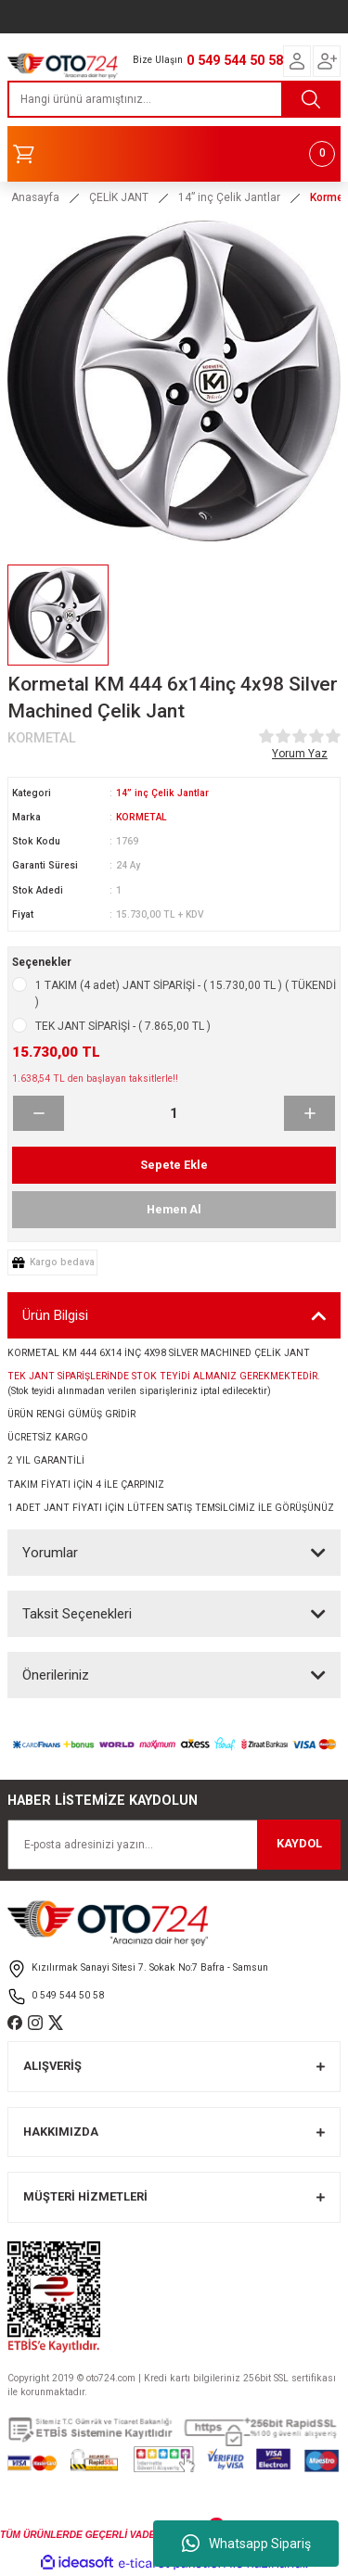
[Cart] (174, 154)
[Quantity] (174, 1113)
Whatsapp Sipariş (246, 2543)
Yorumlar (50, 1552)
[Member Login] (297, 61)
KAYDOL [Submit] (299, 1843)
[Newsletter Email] (174, 1845)
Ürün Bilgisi (55, 1315)
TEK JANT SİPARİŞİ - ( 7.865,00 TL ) (123, 1026)
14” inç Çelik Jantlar (162, 793)
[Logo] (62, 63)
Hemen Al (174, 1209)
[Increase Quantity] (309, 1113)
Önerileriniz (55, 1675)
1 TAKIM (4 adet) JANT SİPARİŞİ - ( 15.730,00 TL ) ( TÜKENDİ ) (185, 994)
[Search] (174, 99)
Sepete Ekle (174, 1165)
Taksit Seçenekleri (77, 1613)
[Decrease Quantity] (38, 1113)
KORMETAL (141, 817)
